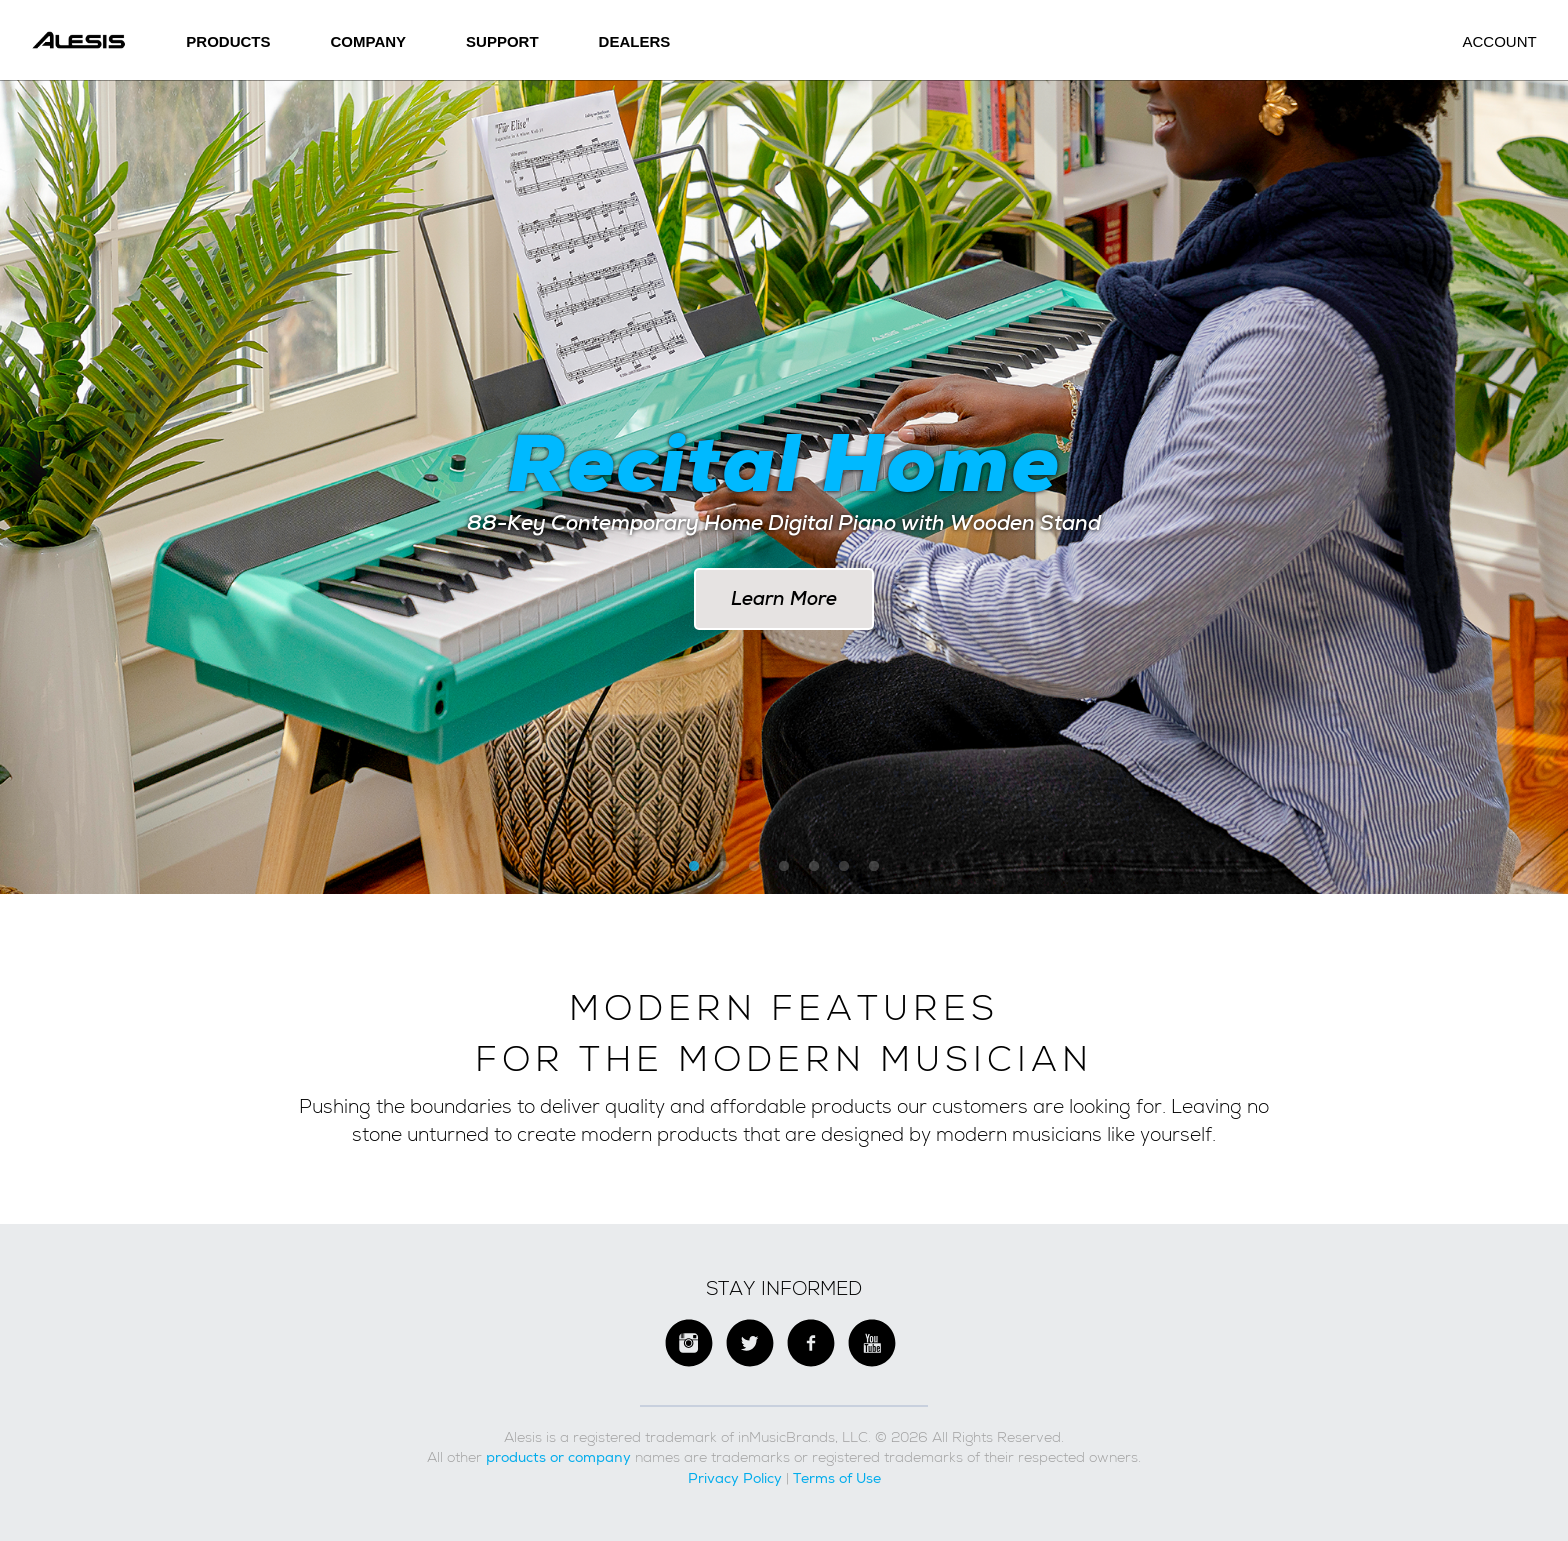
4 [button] (784, 867)
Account (1499, 41)
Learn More (784, 598)
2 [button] (724, 867)
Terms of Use (837, 1478)
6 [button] (844, 867)
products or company (558, 1457)
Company (369, 41)
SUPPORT (502, 41)
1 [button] (694, 867)
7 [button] (874, 867)
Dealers (635, 41)
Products (228, 41)
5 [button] (814, 867)
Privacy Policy (735, 1478)
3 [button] (754, 867)
